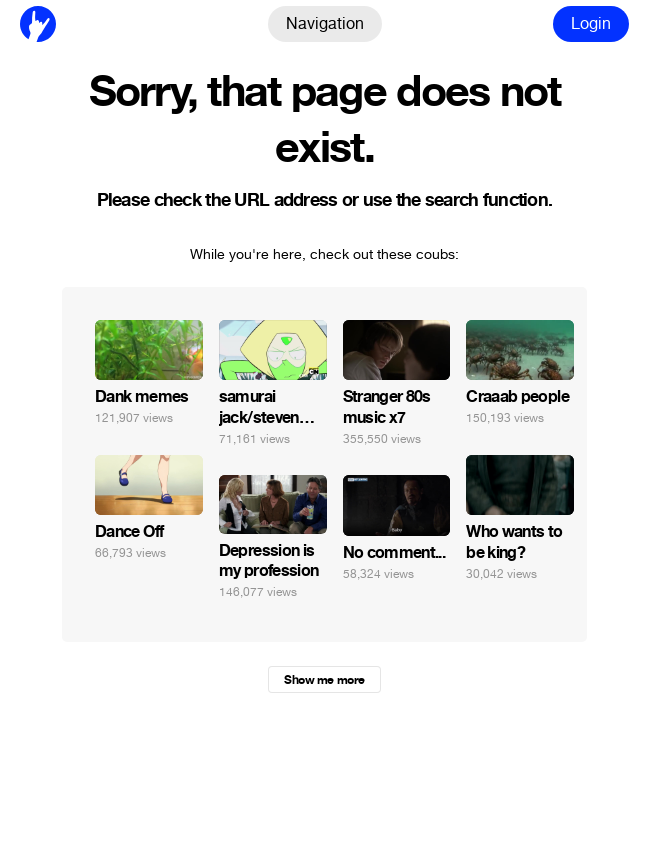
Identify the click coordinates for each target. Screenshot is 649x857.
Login (591, 23)
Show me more (324, 680)
